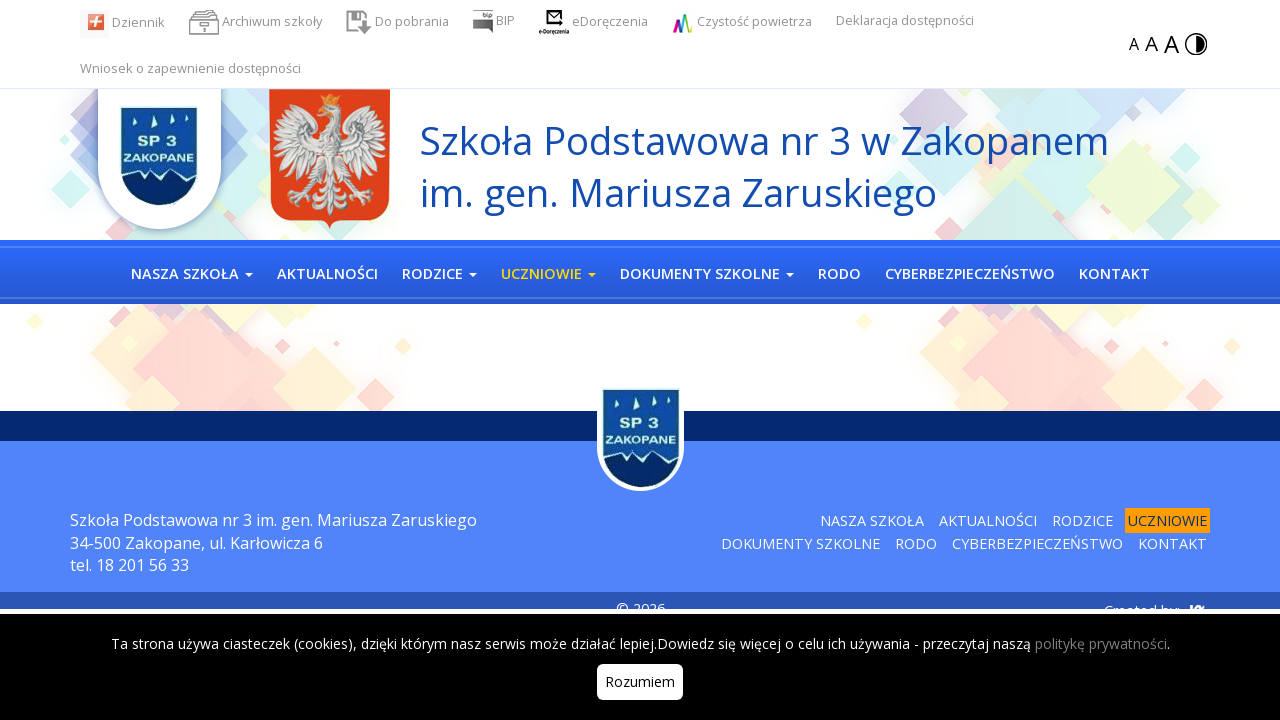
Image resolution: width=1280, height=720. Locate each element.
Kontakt (1172, 543)
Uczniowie (1167, 520)
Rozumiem (640, 681)
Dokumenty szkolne (800, 543)
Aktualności (988, 520)
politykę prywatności (1101, 643)
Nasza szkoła (872, 520)
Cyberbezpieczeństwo (1037, 543)
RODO (916, 543)
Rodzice (1082, 520)
